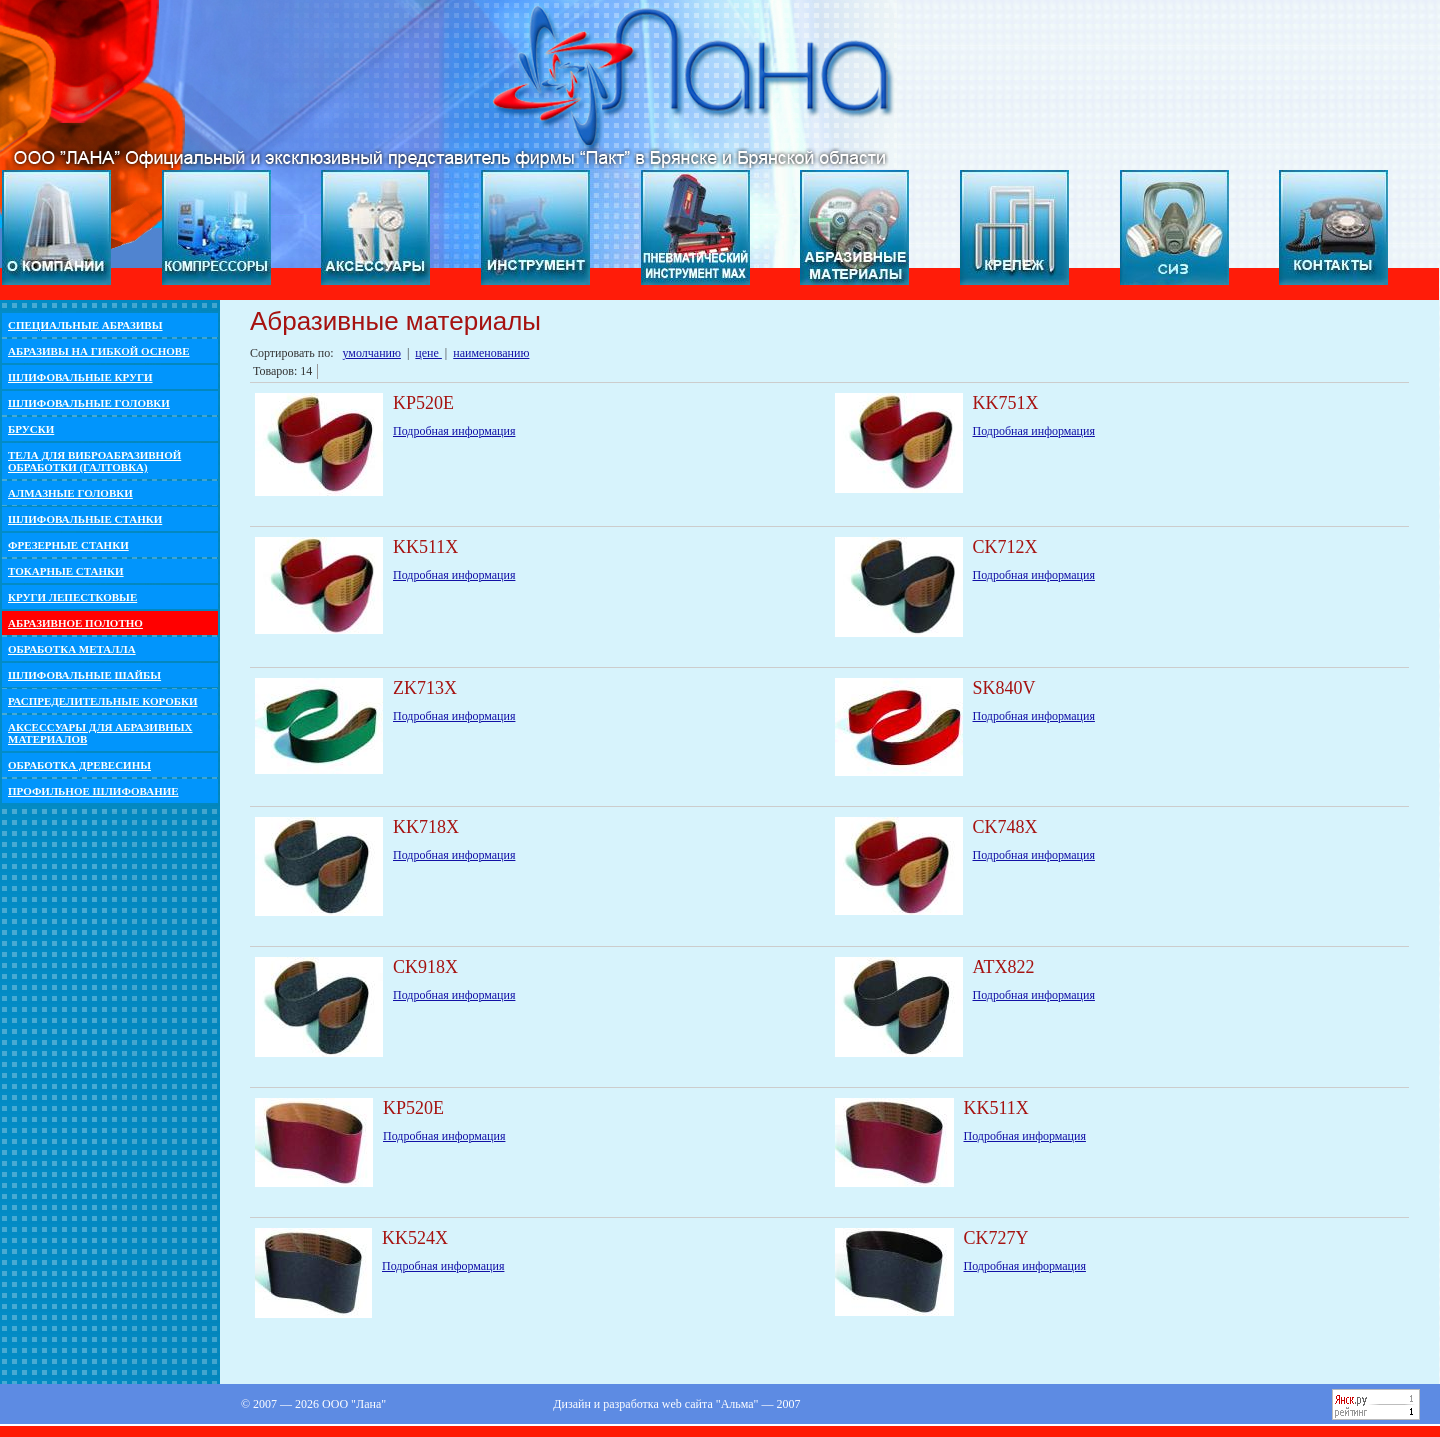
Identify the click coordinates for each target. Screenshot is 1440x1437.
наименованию (491, 353)
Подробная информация (454, 431)
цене (428, 353)
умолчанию (372, 353)
